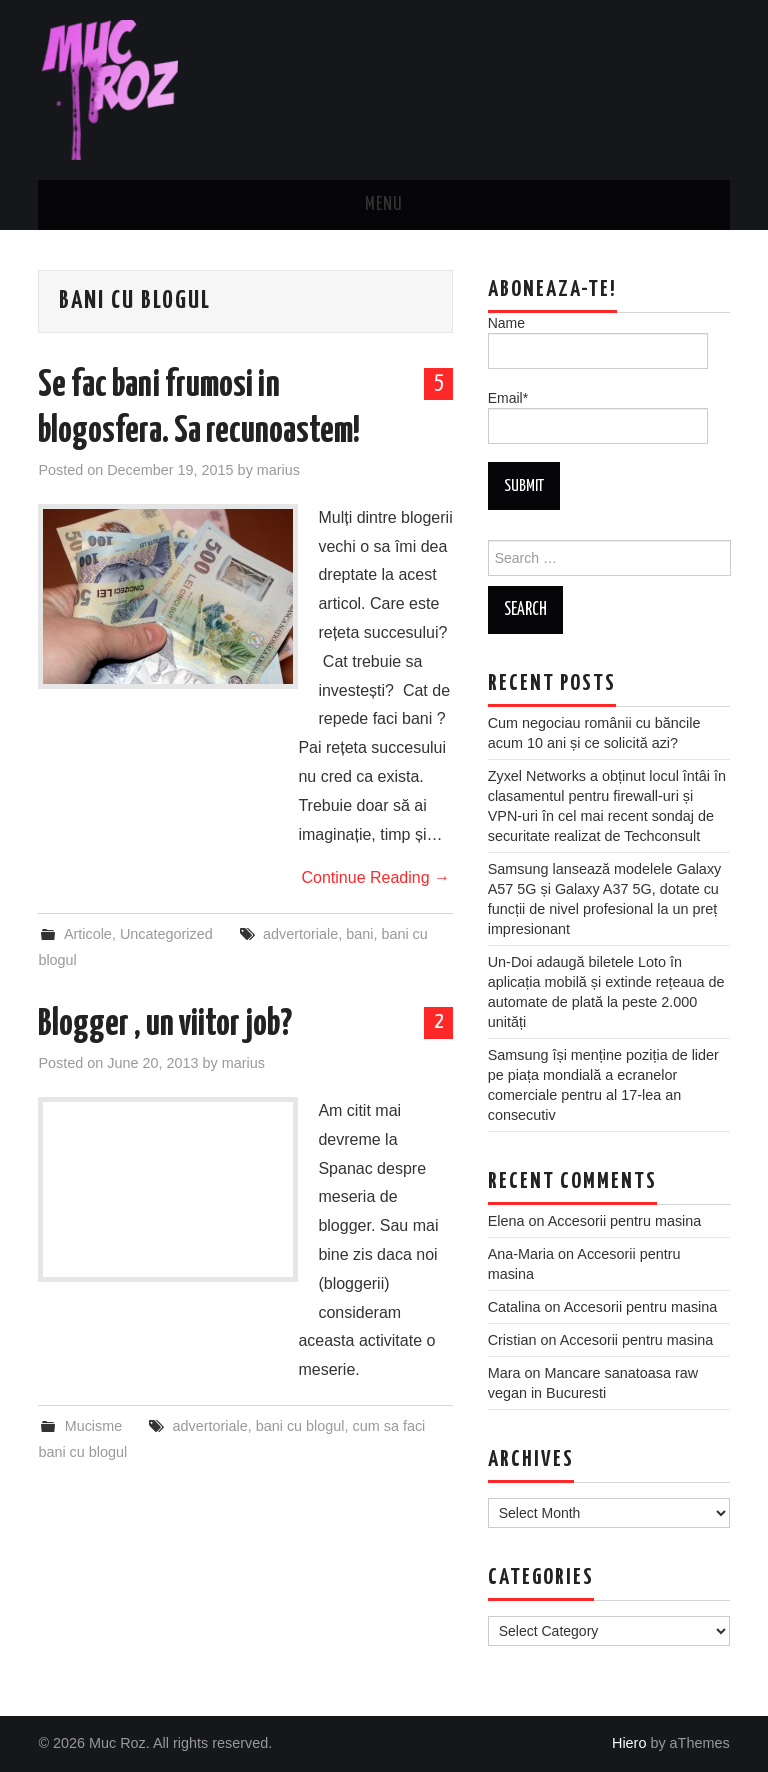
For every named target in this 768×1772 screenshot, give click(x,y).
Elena (506, 1221)
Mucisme (94, 1426)
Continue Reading (375, 877)
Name (598, 342)
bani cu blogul (300, 1426)
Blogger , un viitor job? (165, 1025)
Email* (598, 417)
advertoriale (300, 934)
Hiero (629, 1743)
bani (359, 934)
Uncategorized (166, 934)
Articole (88, 934)
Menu (384, 205)
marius (278, 470)
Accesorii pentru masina (625, 1221)
